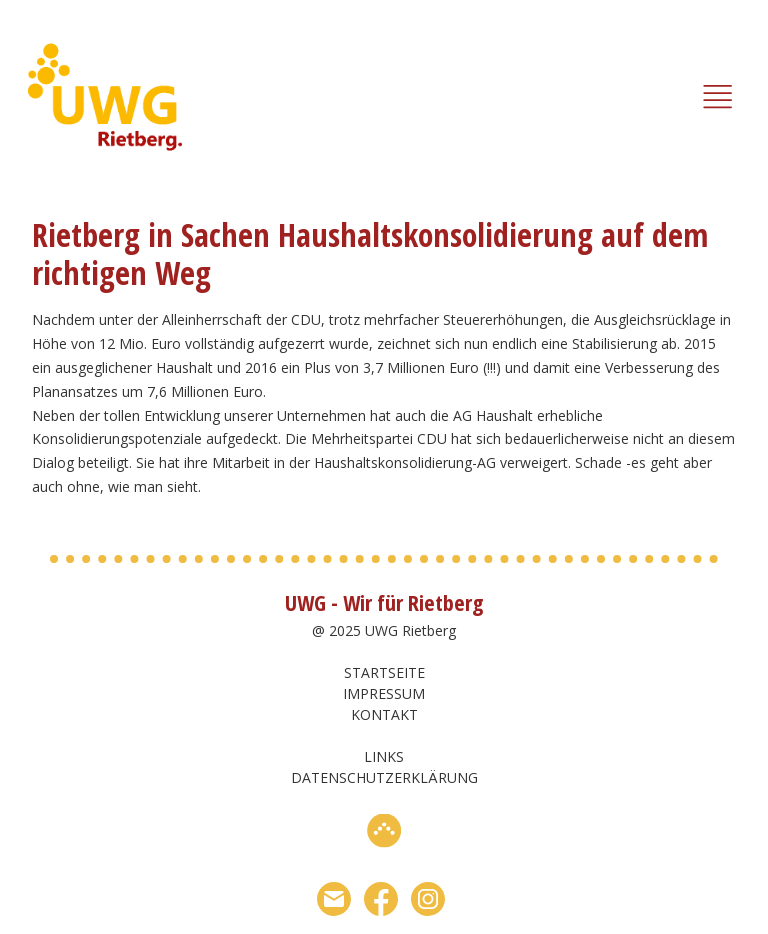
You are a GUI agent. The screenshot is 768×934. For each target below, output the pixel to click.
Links (384, 756)
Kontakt (384, 714)
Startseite (384, 672)
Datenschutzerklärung (384, 777)
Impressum (384, 693)
